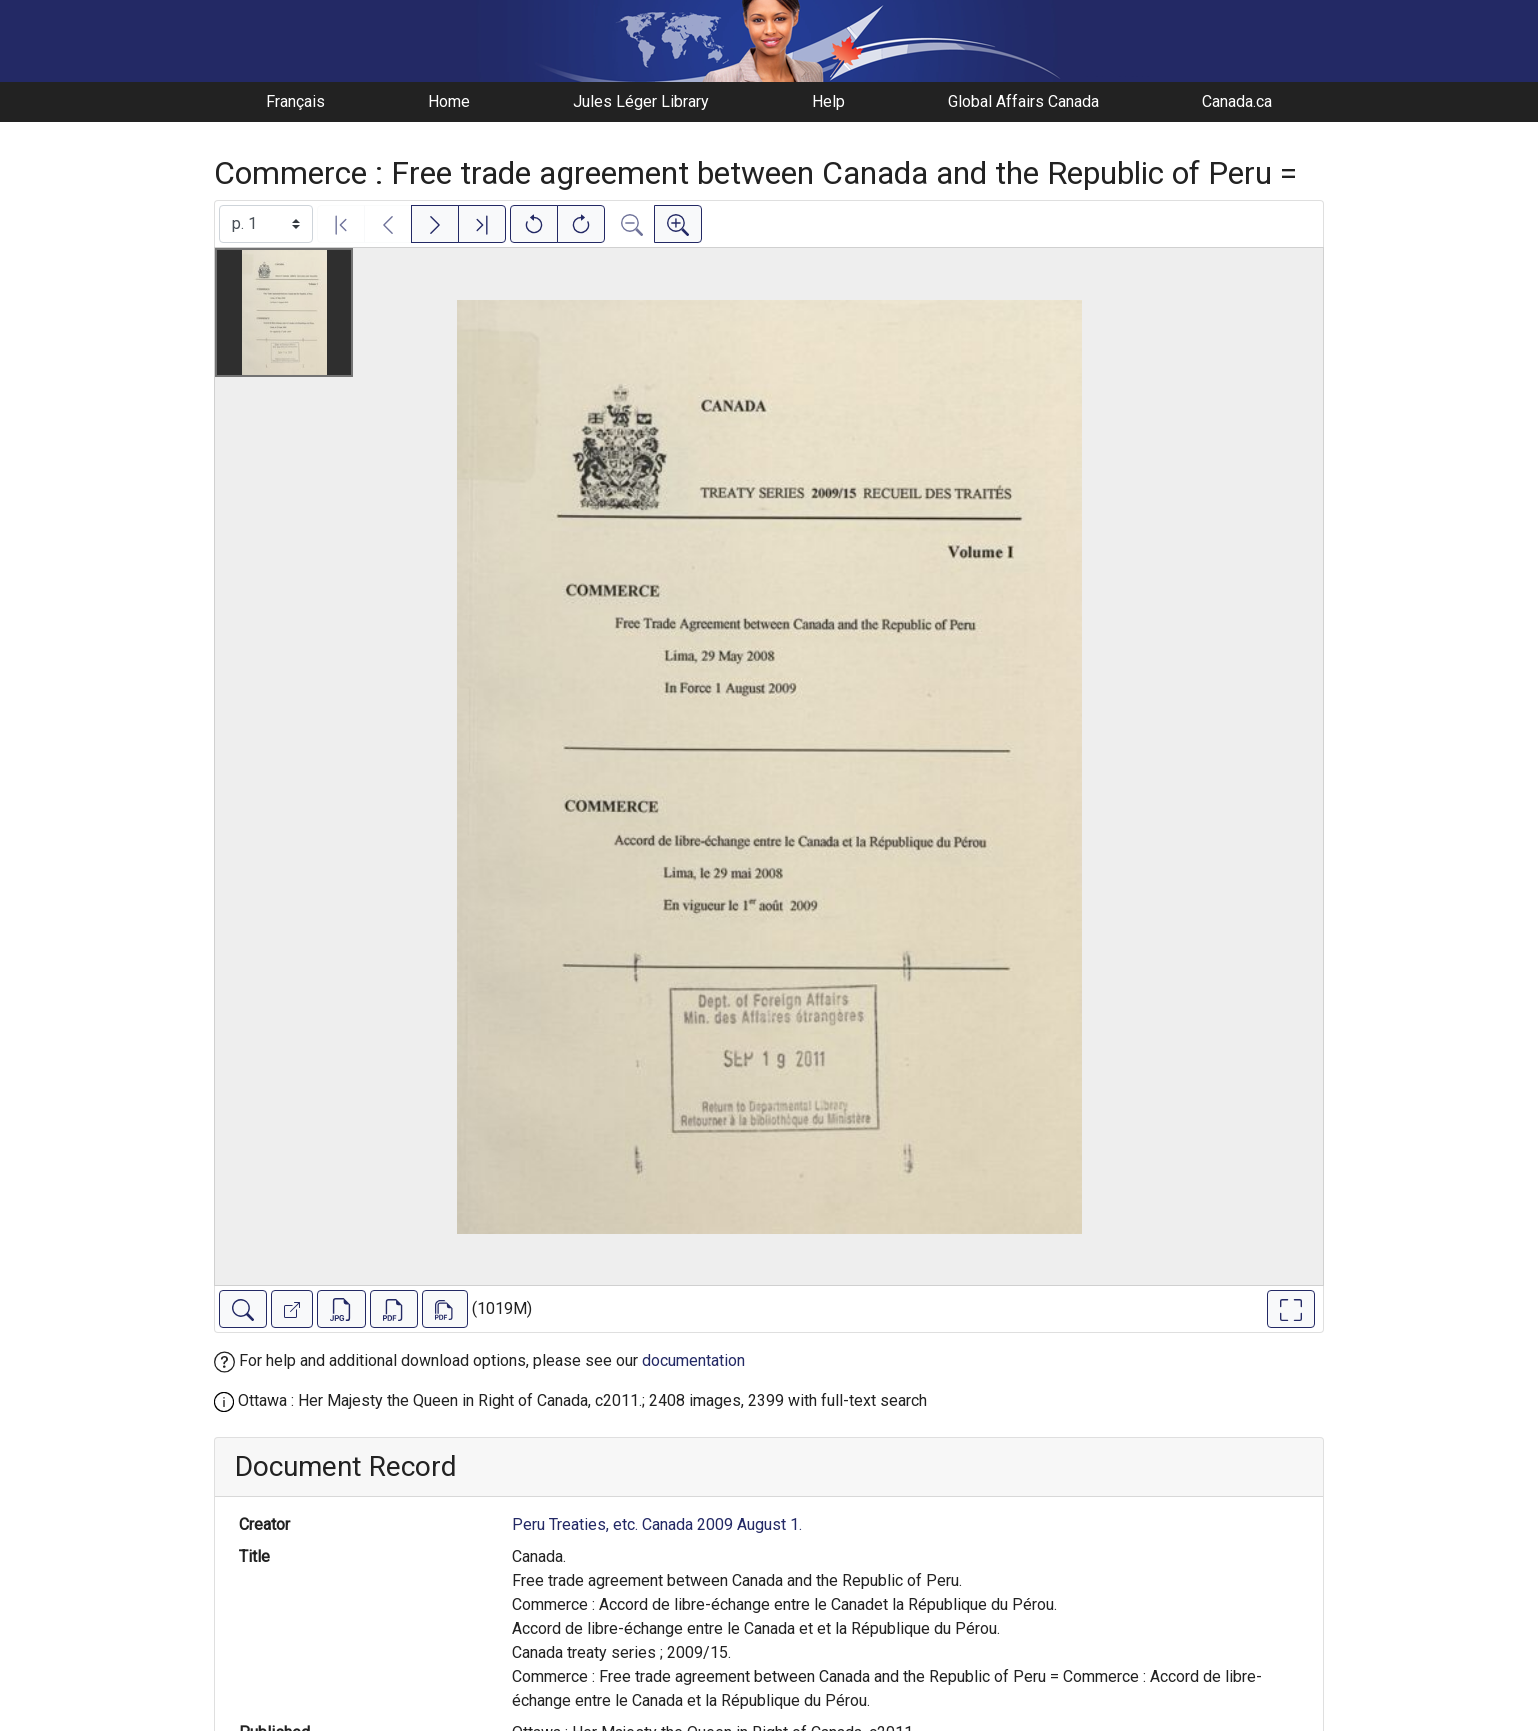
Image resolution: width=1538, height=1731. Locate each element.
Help (828, 101)
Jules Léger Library (641, 101)
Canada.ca (1237, 101)
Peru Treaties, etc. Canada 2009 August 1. (657, 1524)
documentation (693, 1360)
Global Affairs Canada (1023, 101)
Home (449, 101)
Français (295, 101)
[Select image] (266, 224)
